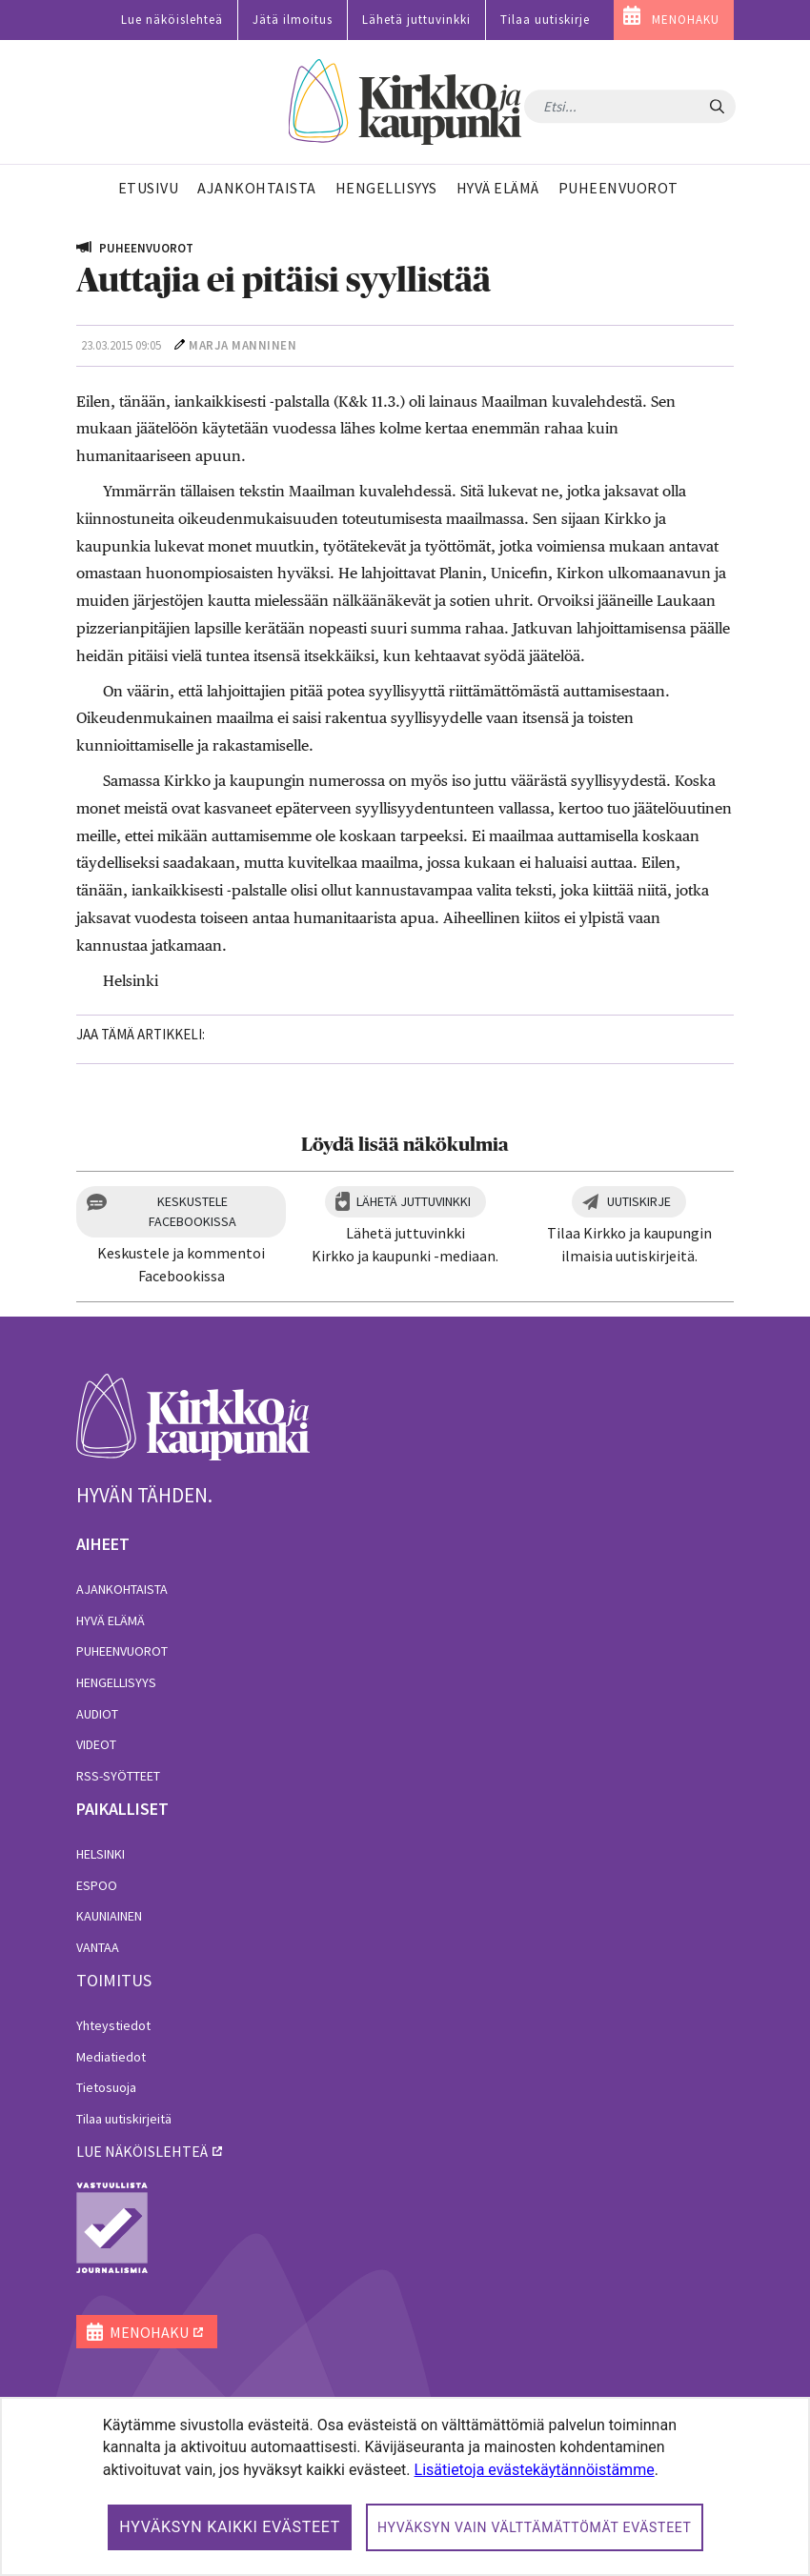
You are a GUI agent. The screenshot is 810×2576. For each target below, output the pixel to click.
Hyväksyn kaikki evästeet (229, 2527)
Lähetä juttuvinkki (416, 19)
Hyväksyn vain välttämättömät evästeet (534, 2527)
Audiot (97, 1713)
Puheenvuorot (122, 1651)
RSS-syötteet (118, 1775)
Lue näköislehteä (172, 19)
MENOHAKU (685, 19)
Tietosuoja (106, 2087)
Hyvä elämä (110, 1620)
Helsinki (100, 1853)
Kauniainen (109, 1915)
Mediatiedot (111, 2056)
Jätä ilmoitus (293, 19)
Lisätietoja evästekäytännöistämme (535, 2470)
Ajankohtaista (122, 1589)
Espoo (96, 1885)
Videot (96, 1744)
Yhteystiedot (113, 2025)
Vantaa (97, 1947)
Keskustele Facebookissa (192, 1211)
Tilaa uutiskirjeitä (124, 2118)
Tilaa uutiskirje (545, 19)
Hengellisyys (116, 1682)
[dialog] (405, 2486)
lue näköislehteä (142, 2151)
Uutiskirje (639, 1201)
